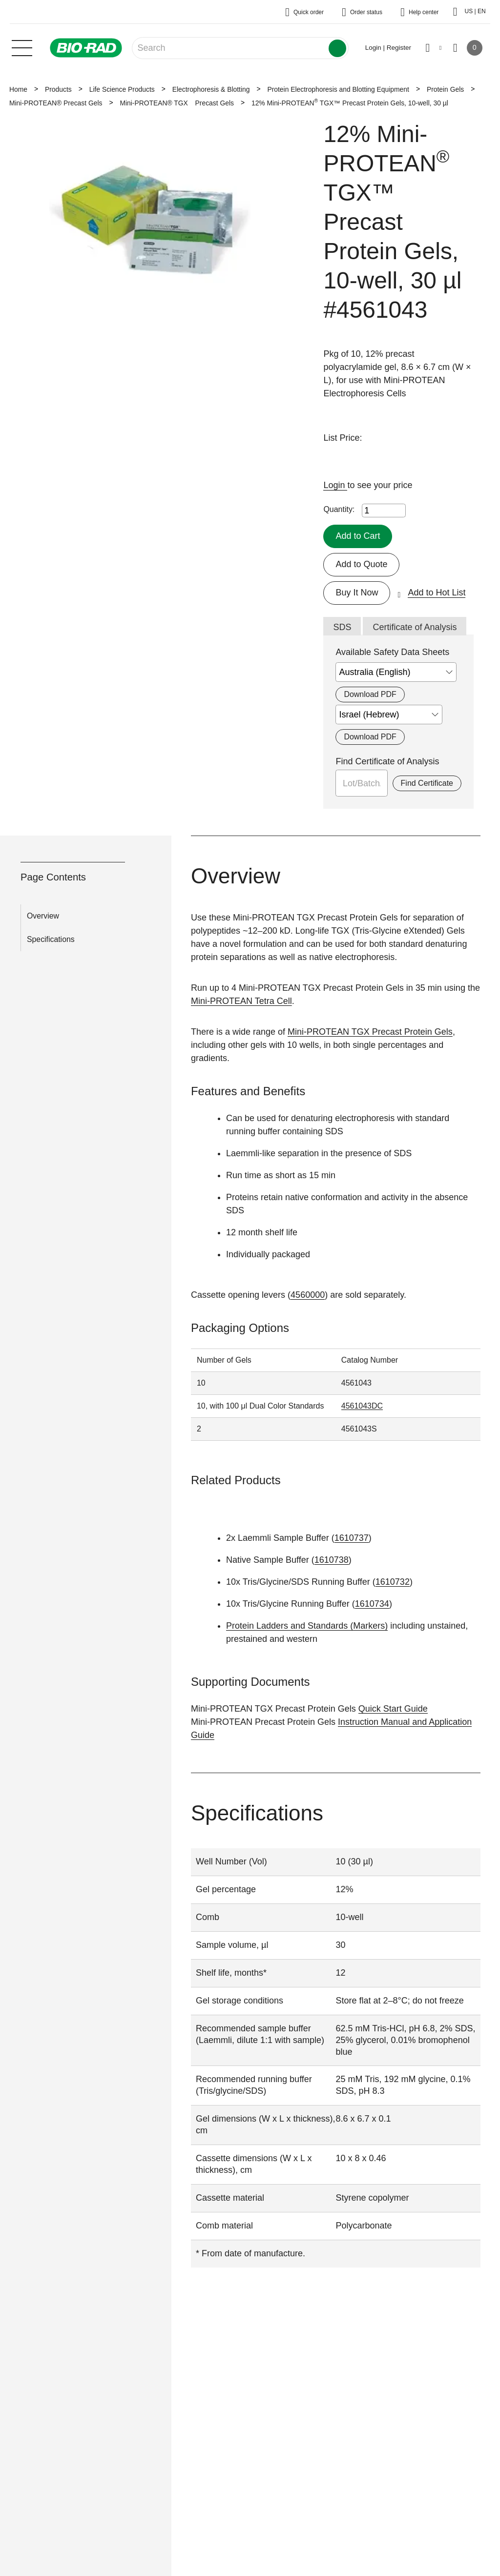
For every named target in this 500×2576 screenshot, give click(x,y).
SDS (342, 627)
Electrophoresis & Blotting (211, 89)
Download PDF (370, 694)
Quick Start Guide (393, 1709)
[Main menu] (22, 47)
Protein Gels (445, 89)
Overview (43, 916)
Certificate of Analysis (415, 627)
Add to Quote (361, 564)
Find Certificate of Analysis (387, 761)
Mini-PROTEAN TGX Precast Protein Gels (370, 1032)
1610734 (372, 1604)
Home (18, 89)
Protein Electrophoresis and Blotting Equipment (338, 89)
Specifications (51, 939)
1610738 (331, 1560)
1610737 (351, 1538)
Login (335, 485)
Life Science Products (122, 89)
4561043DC (362, 1406)
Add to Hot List (436, 592)
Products (58, 89)
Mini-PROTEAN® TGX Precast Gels (177, 103)
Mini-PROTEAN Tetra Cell (241, 1001)
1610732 (392, 1582)
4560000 (308, 1295)
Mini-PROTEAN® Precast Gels (55, 103)
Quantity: (338, 509)
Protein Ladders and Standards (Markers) (307, 1626)
